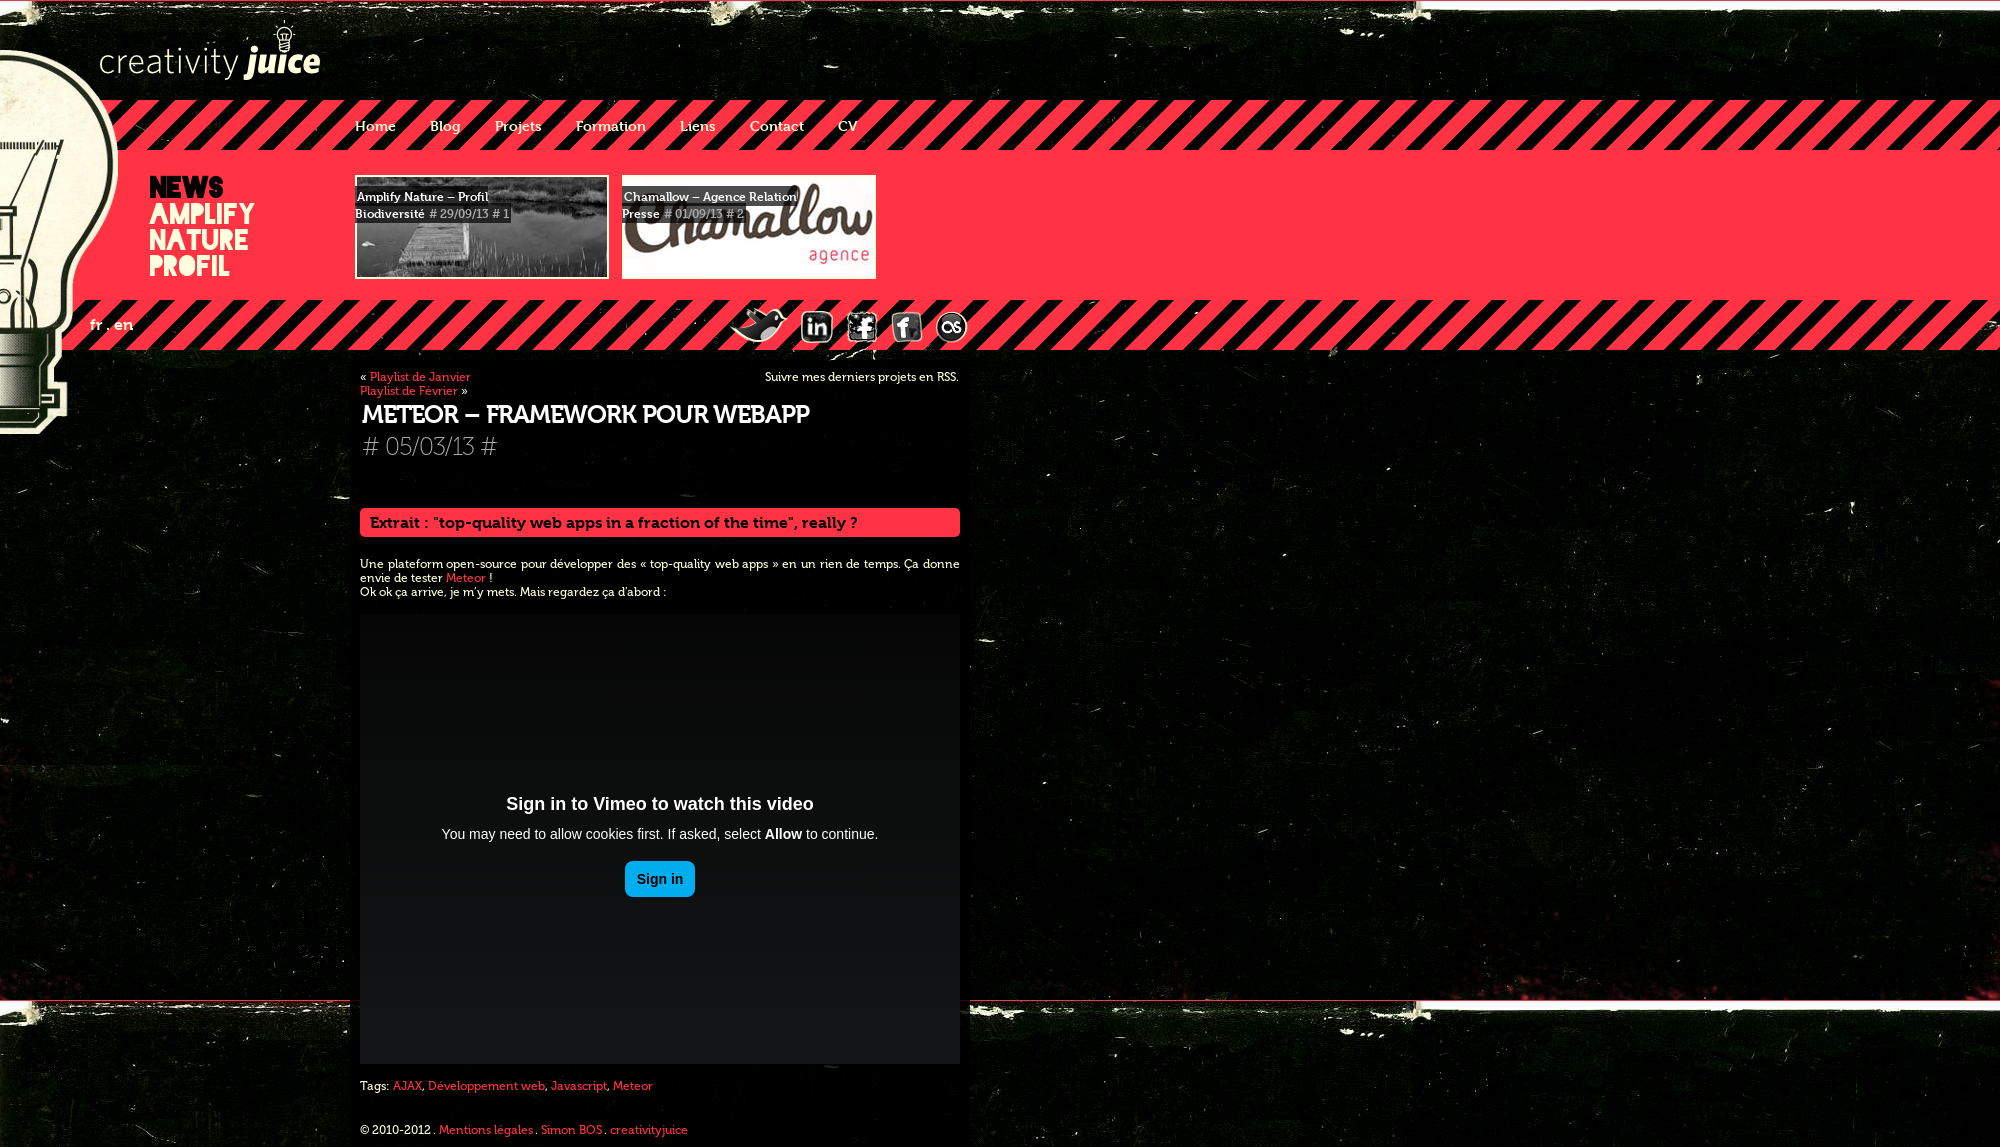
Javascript (579, 1086)
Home (375, 125)
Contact (777, 125)
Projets (518, 125)
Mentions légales (486, 1130)
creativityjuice (649, 1130)
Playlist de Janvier (420, 377)
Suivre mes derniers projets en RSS (860, 377)
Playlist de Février (409, 391)
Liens (698, 125)
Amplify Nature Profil (203, 240)
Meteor (466, 578)
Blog (445, 125)
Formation (611, 125)
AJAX (407, 1086)
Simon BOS (571, 1130)
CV (848, 125)
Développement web (486, 1086)
